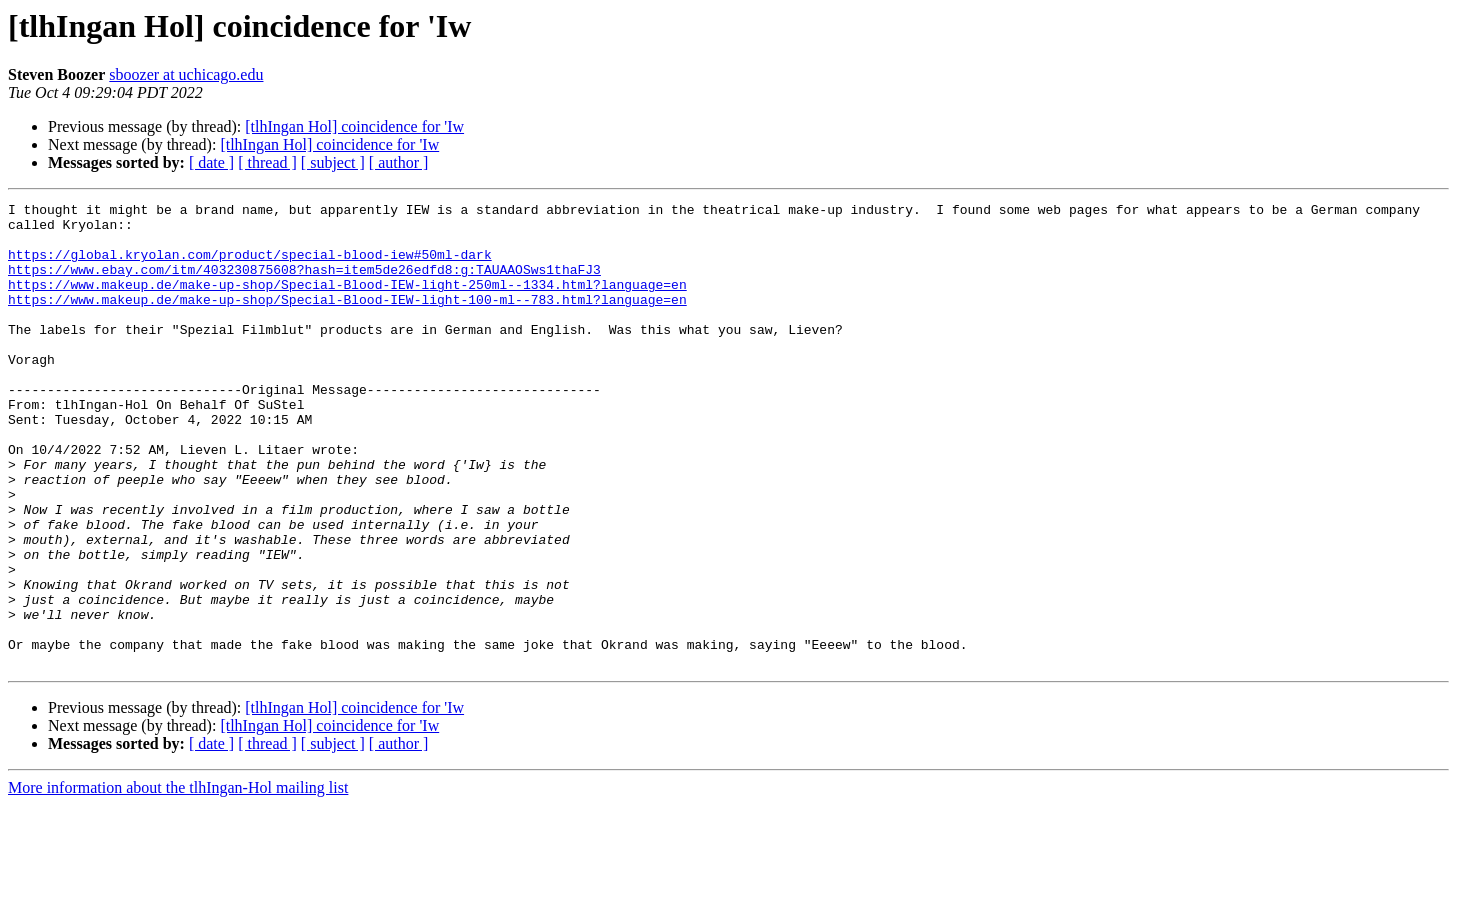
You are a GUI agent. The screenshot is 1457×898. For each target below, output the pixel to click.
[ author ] (399, 162)
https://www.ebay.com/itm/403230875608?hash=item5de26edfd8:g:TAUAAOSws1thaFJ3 (304, 284)
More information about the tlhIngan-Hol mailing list (178, 880)
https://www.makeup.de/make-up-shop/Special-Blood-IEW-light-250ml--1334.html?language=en (347, 302)
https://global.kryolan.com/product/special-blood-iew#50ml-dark (250, 266)
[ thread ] (267, 162)
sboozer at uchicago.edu (186, 74)
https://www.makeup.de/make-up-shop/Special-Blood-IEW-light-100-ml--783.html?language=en (347, 320)
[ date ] (211, 162)
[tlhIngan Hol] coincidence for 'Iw (354, 126)
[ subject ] (333, 162)
